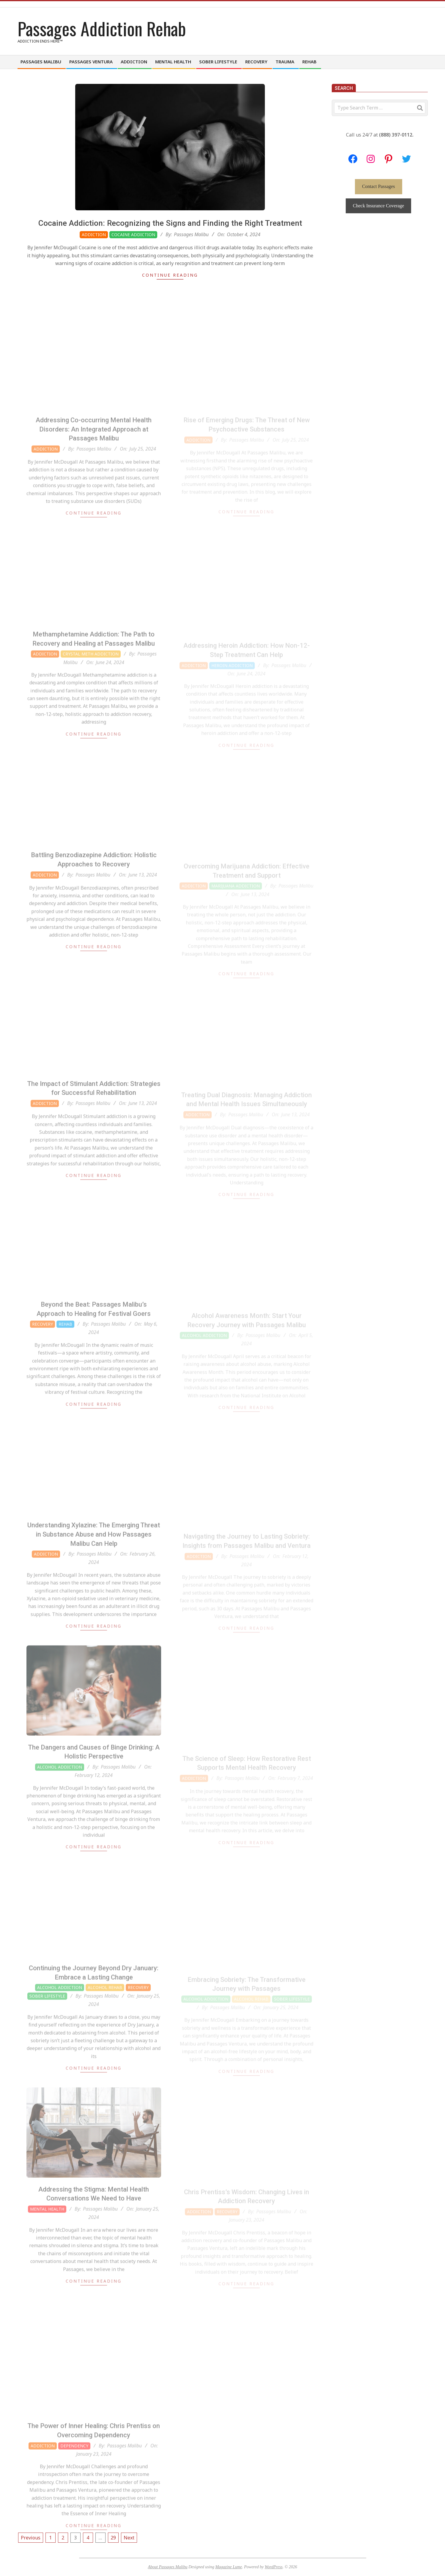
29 (113, 2537)
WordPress (273, 2567)
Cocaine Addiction (133, 234)
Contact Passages (378, 186)
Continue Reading (170, 275)
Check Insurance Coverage (378, 205)
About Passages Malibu (167, 2567)
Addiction (94, 234)
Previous (30, 2537)
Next (129, 2537)
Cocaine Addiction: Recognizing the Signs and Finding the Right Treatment (170, 223)
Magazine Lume (228, 2567)
